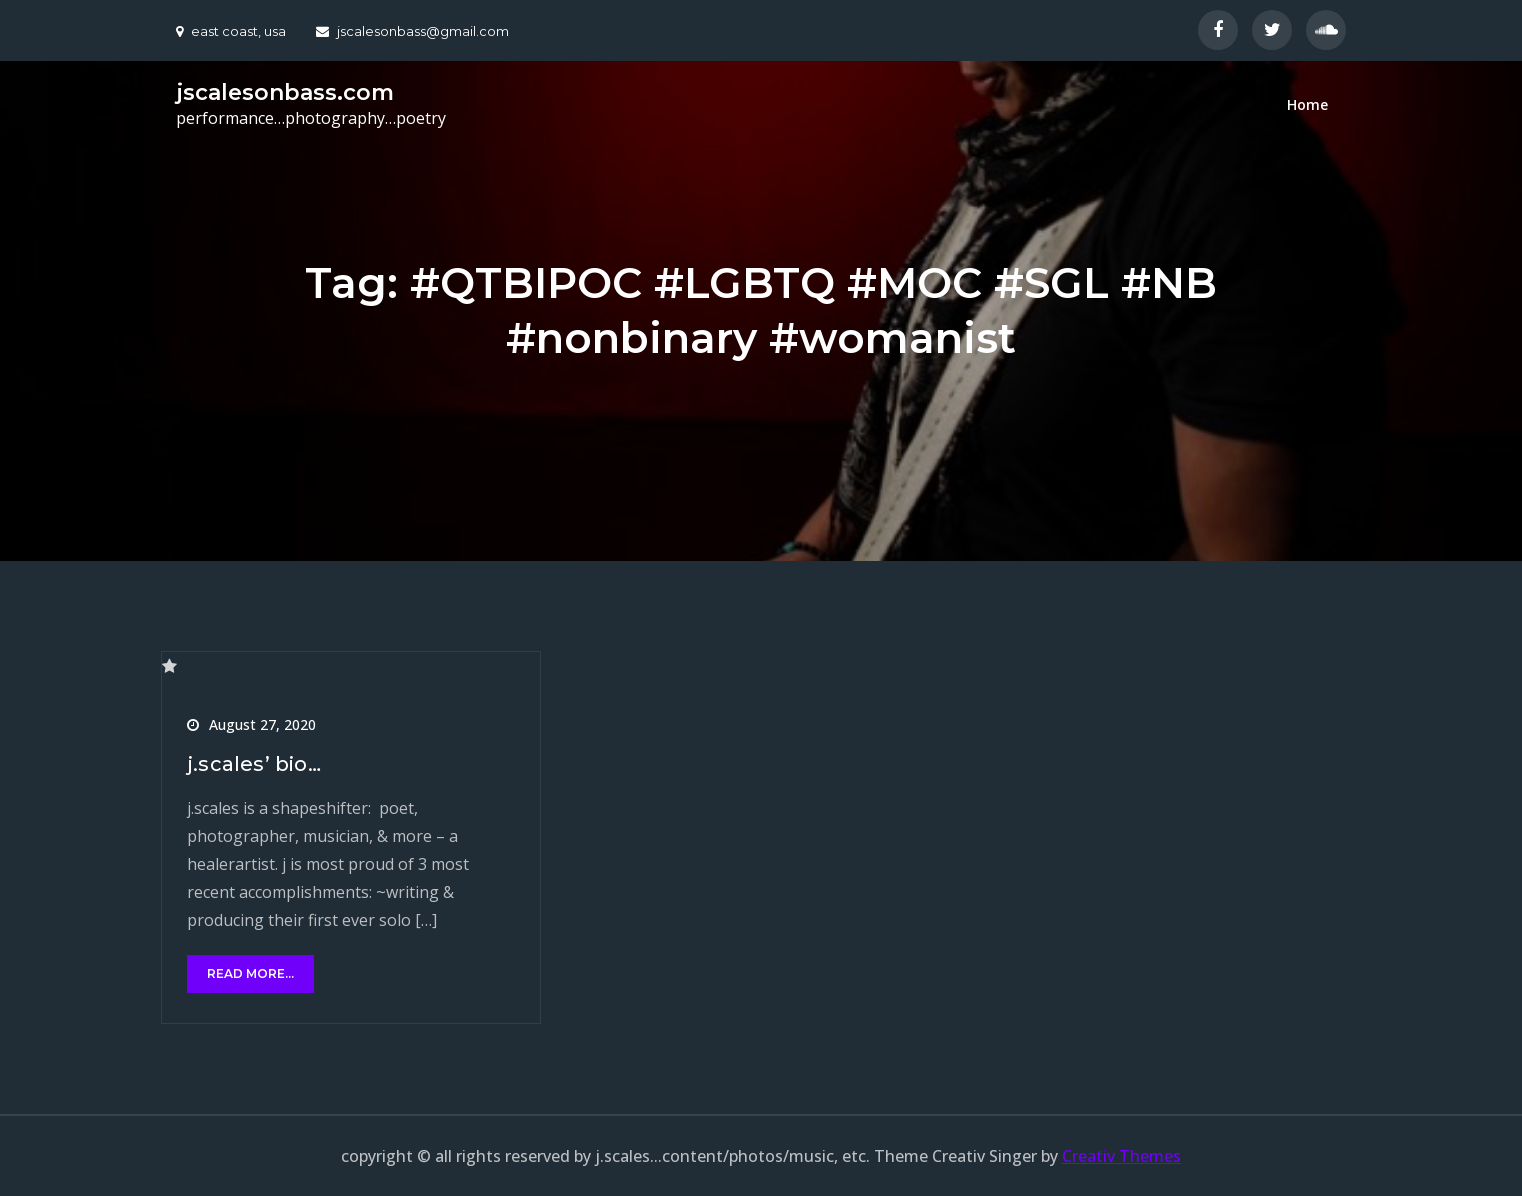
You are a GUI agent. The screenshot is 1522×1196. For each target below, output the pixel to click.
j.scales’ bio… (254, 764)
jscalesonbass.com (285, 92)
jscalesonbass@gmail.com (412, 31)
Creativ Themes (1121, 1156)
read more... (250, 973)
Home (1307, 104)
